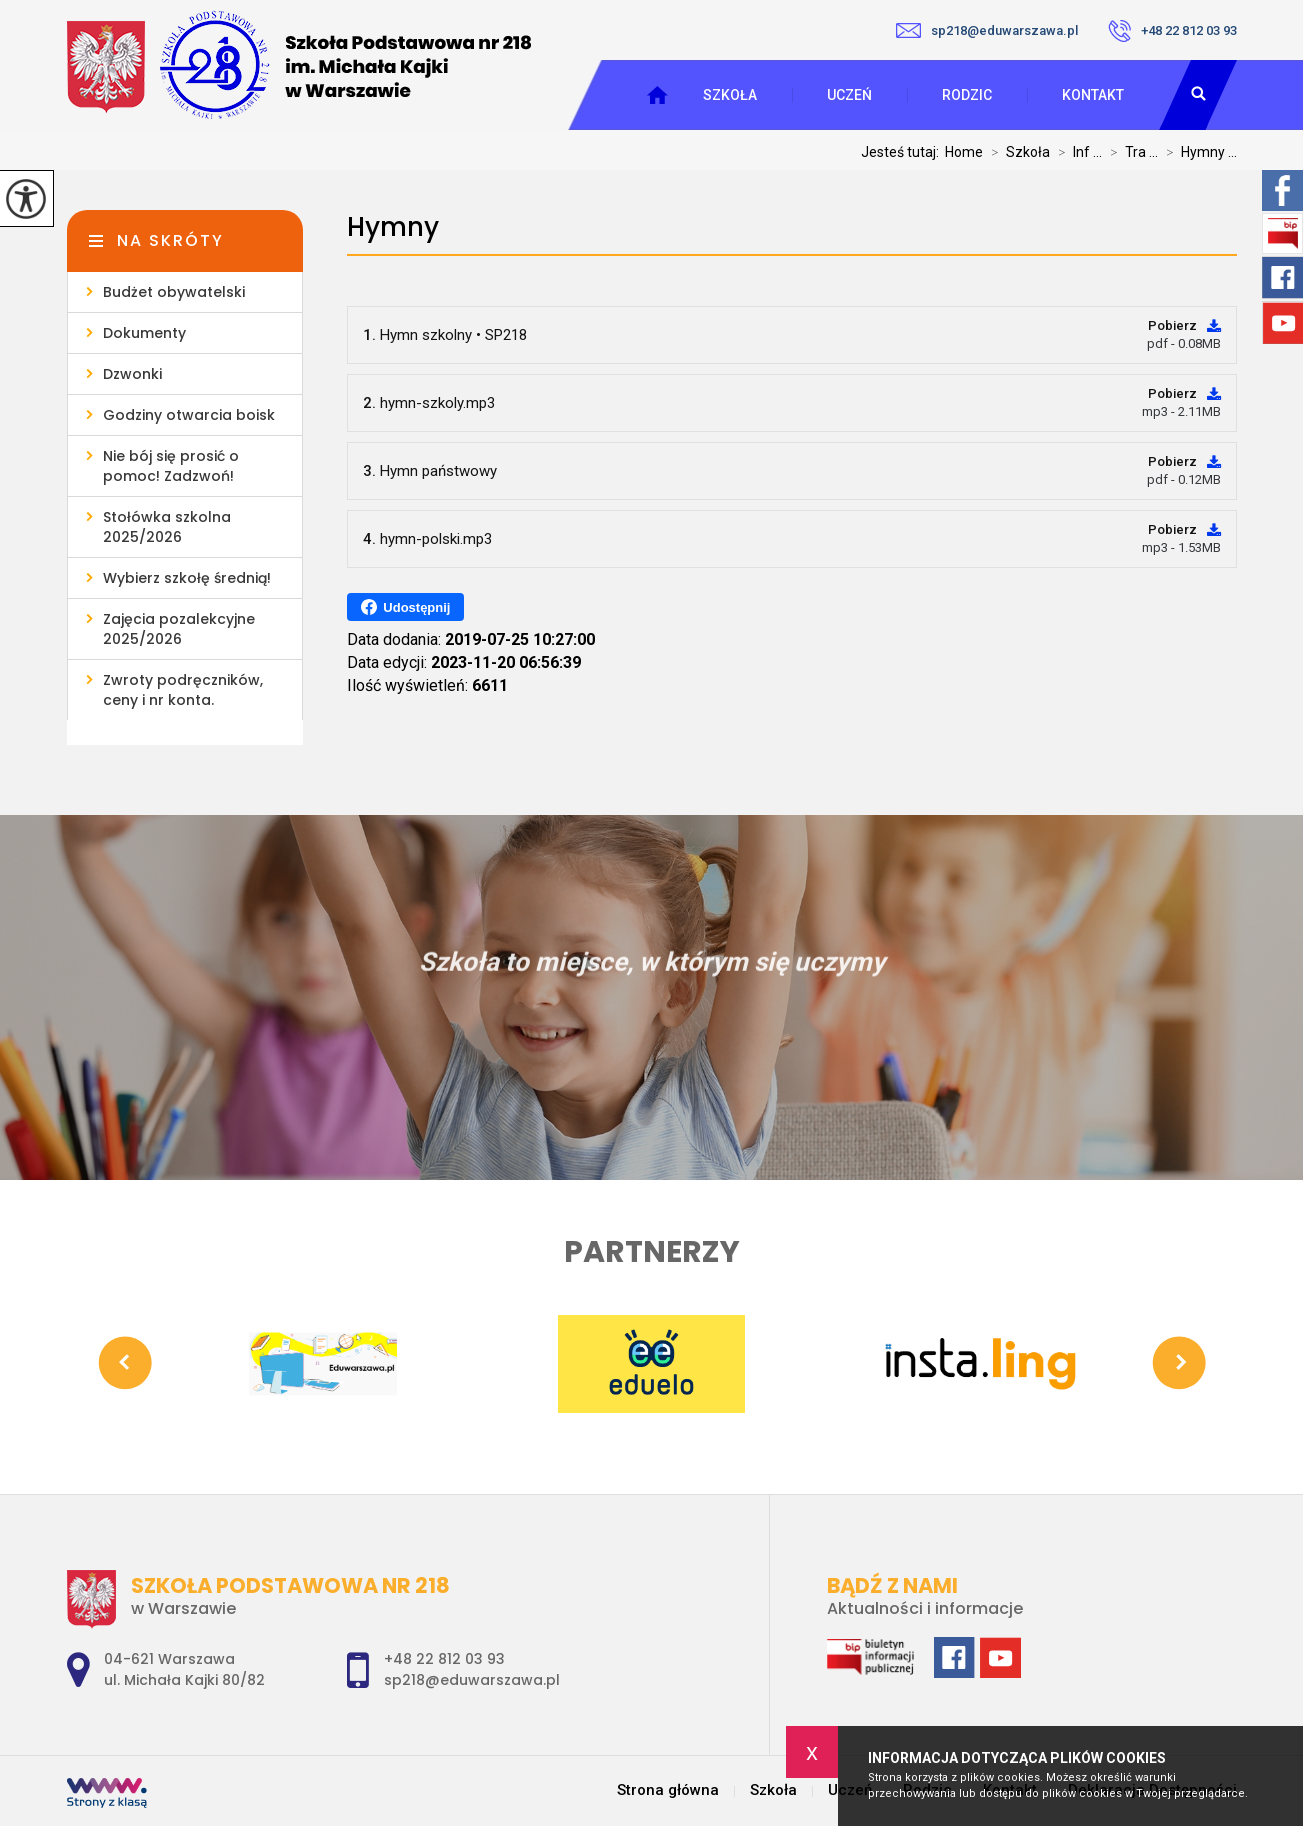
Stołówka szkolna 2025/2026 (167, 527)
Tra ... (1130, 152)
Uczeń (849, 95)
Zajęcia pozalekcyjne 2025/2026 (179, 629)
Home (964, 152)
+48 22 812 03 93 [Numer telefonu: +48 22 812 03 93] (444, 1659)
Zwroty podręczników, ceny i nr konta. (183, 690)
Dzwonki (132, 374)
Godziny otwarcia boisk (189, 415)
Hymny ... (1197, 152)
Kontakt (1093, 95)
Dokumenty (144, 333)
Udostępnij (405, 607)
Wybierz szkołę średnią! (187, 578)
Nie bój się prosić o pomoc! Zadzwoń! (171, 466)
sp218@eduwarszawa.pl (987, 30)
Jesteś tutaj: (903, 152)
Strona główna (668, 1790)
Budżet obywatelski (174, 292)
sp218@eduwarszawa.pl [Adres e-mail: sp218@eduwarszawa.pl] (472, 1680)
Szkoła (730, 95)
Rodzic (967, 95)
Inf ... (1076, 152)
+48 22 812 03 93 (1172, 31)
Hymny (393, 227)
